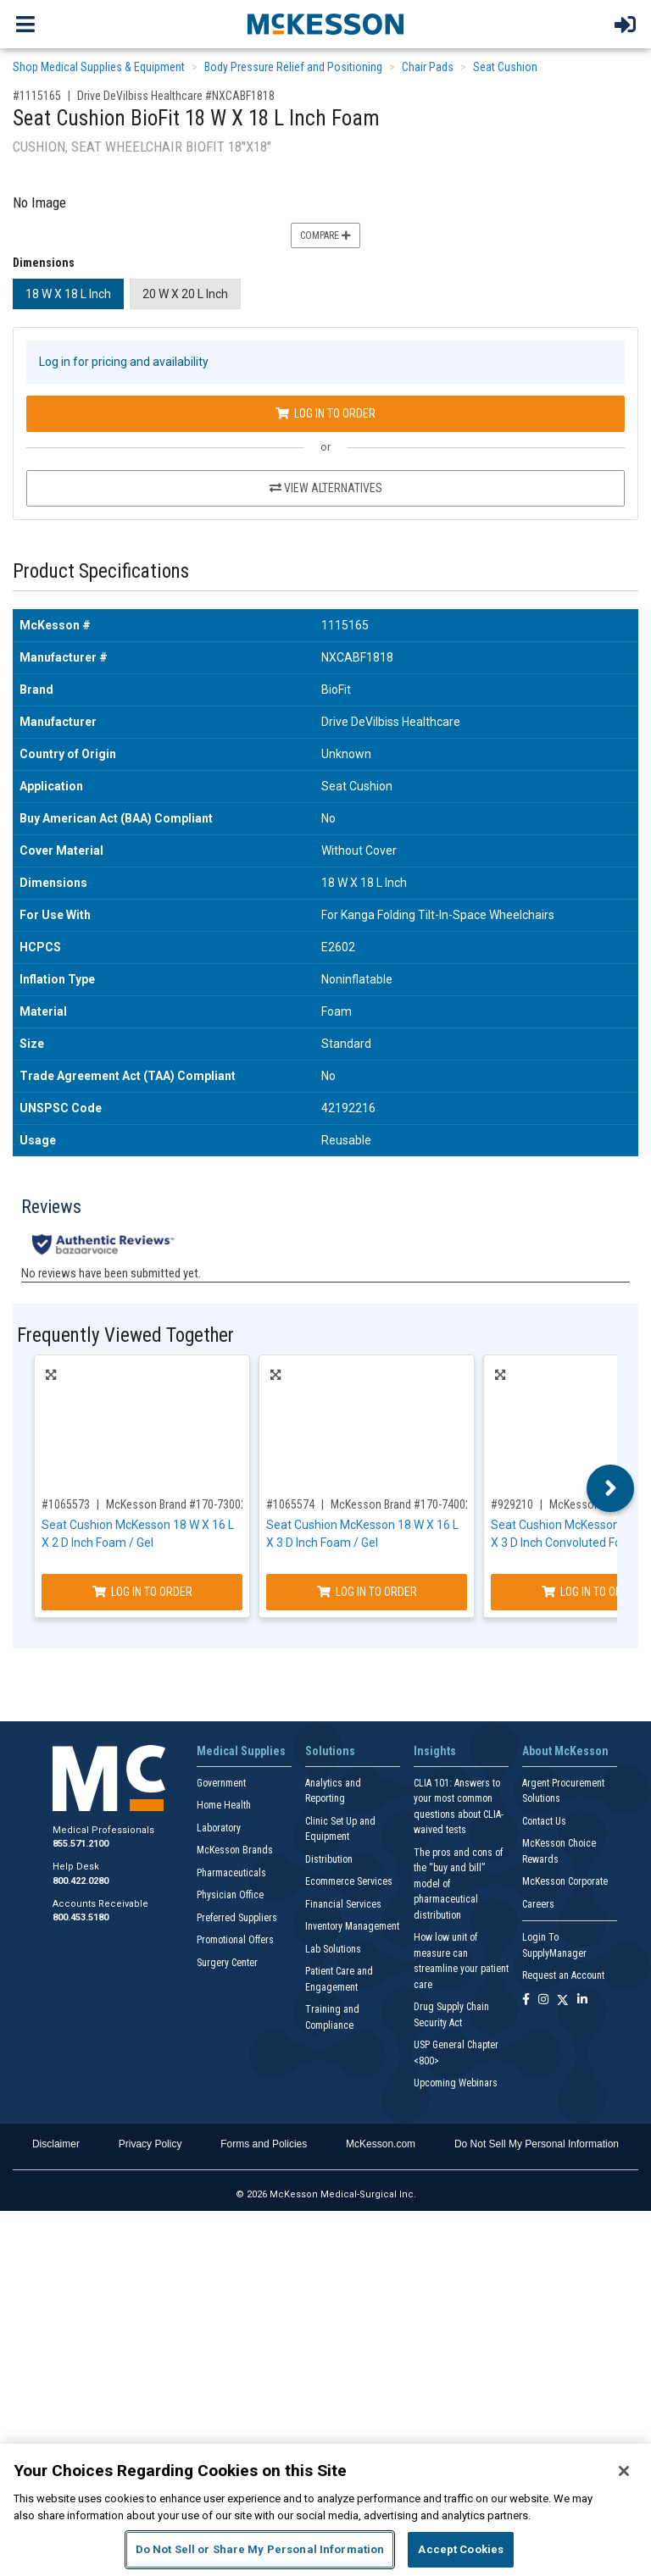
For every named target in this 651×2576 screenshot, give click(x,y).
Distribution (329, 1859)
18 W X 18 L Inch (68, 294)
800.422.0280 (80, 1880)
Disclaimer (56, 2144)
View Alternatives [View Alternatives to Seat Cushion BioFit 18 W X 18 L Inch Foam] (326, 488)
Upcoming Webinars (456, 2083)
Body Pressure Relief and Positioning (293, 67)
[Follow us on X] (563, 2000)
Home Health (224, 1805)
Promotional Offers (235, 1940)
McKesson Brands (235, 1850)
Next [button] (611, 1488)
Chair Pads (427, 67)
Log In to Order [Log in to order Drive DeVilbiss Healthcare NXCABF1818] (325, 413)
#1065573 (66, 1504)
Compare (325, 235)
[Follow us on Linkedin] (582, 2000)
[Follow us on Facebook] (526, 2000)
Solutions (330, 1751)
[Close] (624, 2471)
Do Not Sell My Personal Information (536, 2144)
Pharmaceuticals (231, 1873)
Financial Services (343, 1904)
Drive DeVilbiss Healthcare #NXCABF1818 (176, 95)
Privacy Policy (150, 2144)
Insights (435, 1751)
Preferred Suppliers (237, 1918)
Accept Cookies (461, 2549)
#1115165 (37, 95)
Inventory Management (352, 1926)
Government (221, 1783)
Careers (538, 1904)
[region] (325, 2510)
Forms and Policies (263, 2144)
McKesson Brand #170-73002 (176, 1504)
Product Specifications (101, 571)
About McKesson (565, 1751)
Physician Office (230, 1895)
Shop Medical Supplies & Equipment (99, 67)
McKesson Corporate (565, 1881)
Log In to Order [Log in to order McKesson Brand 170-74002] (367, 1591)
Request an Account (563, 1975)
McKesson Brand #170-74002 (401, 1504)
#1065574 (290, 1504)
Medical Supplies (241, 1751)
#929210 (512, 1504)
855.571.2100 (80, 1843)
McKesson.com (380, 2144)
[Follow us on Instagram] (543, 2000)
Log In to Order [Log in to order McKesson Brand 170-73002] (142, 1591)
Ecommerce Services (348, 1881)
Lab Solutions (333, 1949)
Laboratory (219, 1828)
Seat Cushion (505, 67)
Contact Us (544, 1821)
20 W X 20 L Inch (185, 294)
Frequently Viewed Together (125, 1335)
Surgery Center (227, 1963)
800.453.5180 (80, 1917)
